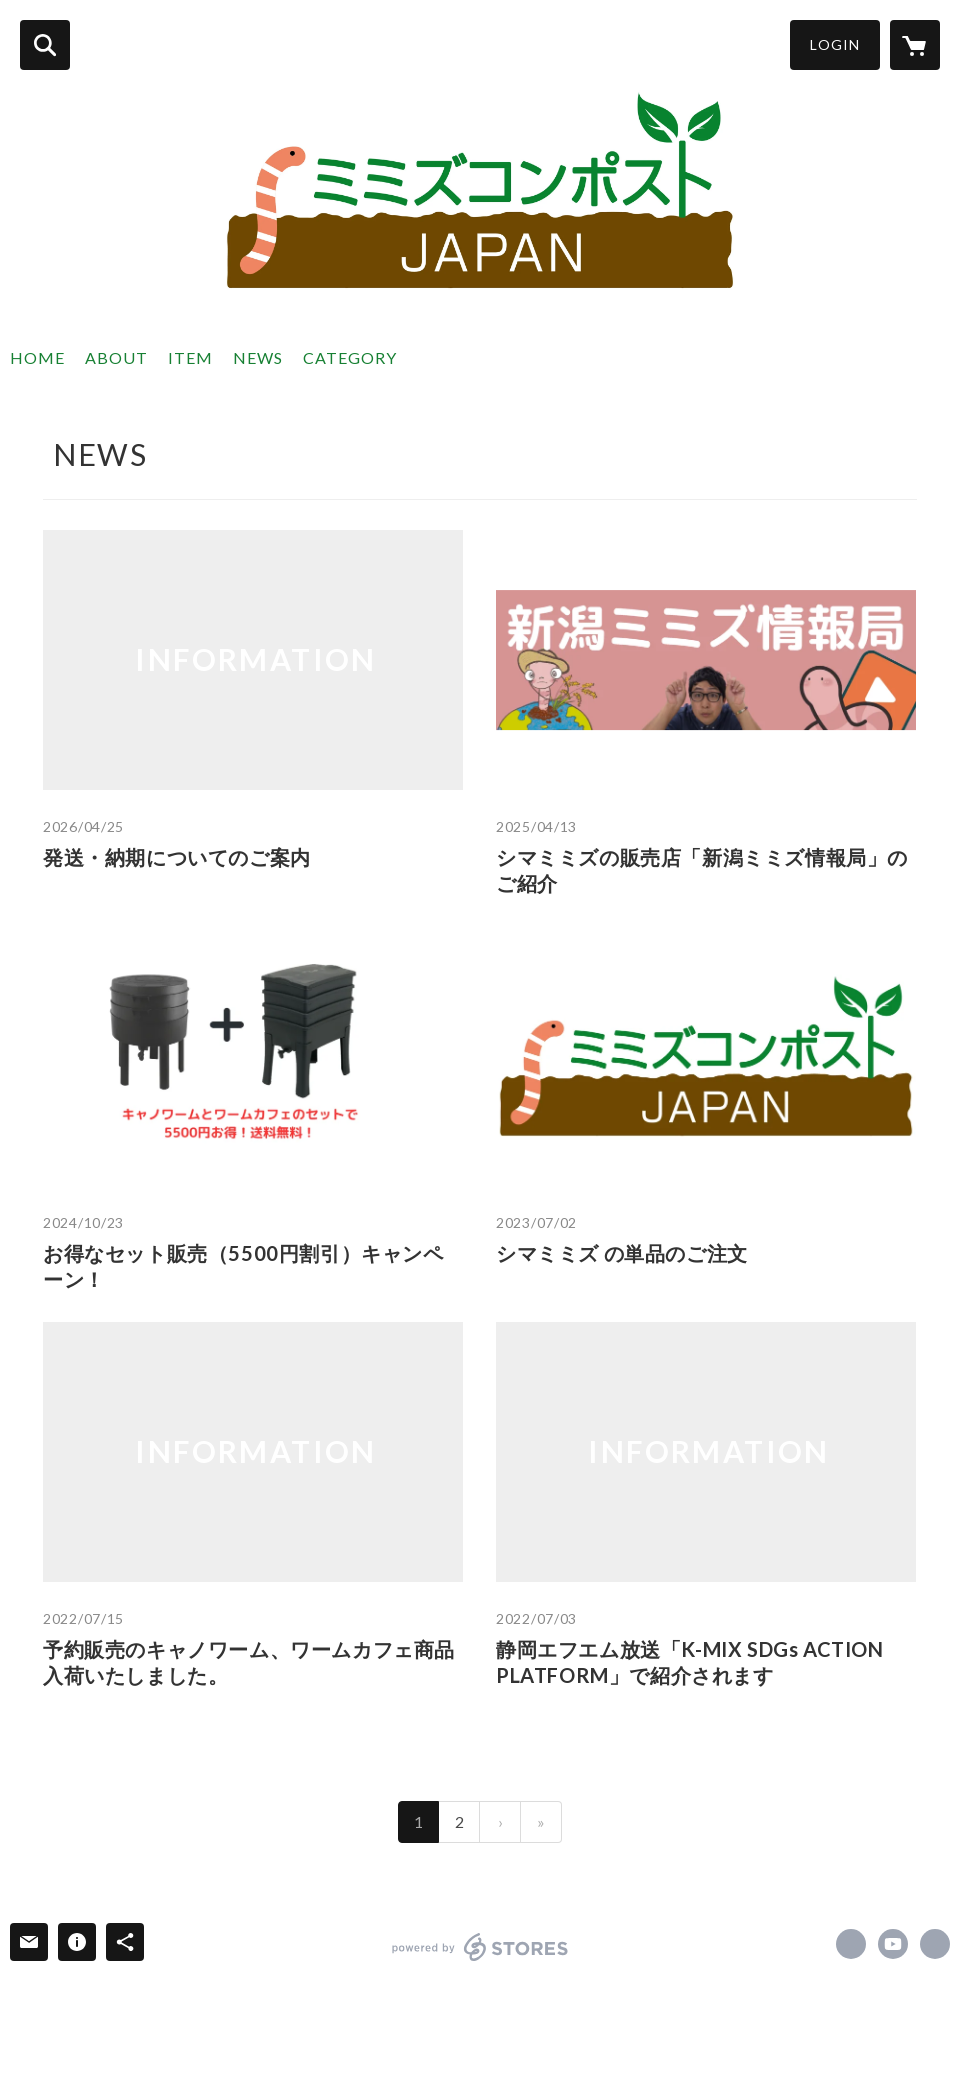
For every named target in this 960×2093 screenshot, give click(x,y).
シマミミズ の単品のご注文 (622, 1253)
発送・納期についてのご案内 (177, 857)
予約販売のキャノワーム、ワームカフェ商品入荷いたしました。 (249, 1662)
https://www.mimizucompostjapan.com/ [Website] (935, 1944)
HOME (37, 357)
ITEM (190, 357)
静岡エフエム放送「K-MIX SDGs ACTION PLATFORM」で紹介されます (690, 1662)
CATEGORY (350, 357)
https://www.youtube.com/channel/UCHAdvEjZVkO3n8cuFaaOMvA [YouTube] (893, 1944)
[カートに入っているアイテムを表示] (915, 45)
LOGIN (835, 44)
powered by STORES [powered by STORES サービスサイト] (480, 1947)
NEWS (258, 357)
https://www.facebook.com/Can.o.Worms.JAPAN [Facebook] (851, 1944)
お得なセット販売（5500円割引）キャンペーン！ (243, 1266)
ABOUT (116, 357)
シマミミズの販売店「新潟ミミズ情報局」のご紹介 (702, 870)
